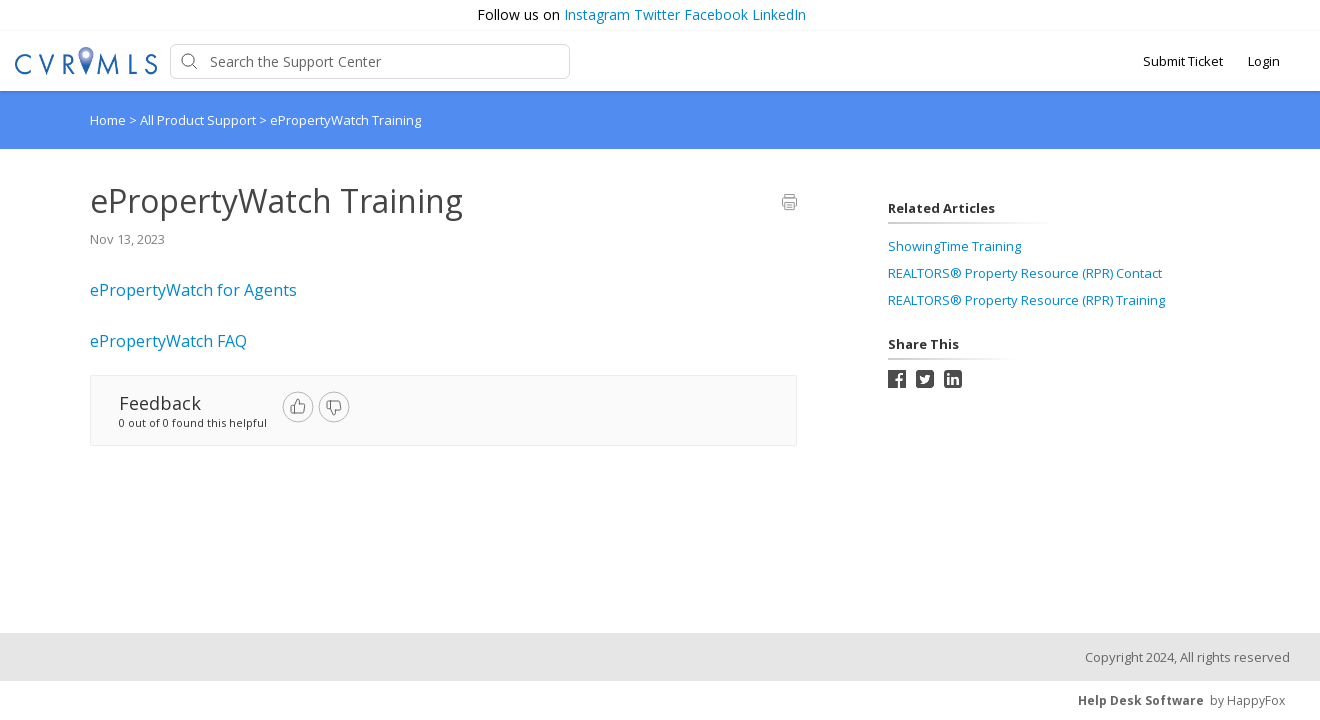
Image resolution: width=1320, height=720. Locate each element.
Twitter (657, 14)
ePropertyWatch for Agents (193, 290)
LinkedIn (779, 14)
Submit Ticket (1183, 61)
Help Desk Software (1141, 700)
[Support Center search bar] (370, 61)
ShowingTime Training (954, 246)
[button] (1297, 15)
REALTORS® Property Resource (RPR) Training (1026, 300)
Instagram (597, 14)
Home (108, 120)
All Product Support (199, 120)
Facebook (716, 14)
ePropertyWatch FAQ (168, 341)
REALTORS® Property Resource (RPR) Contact (1025, 273)
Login (1264, 61)
